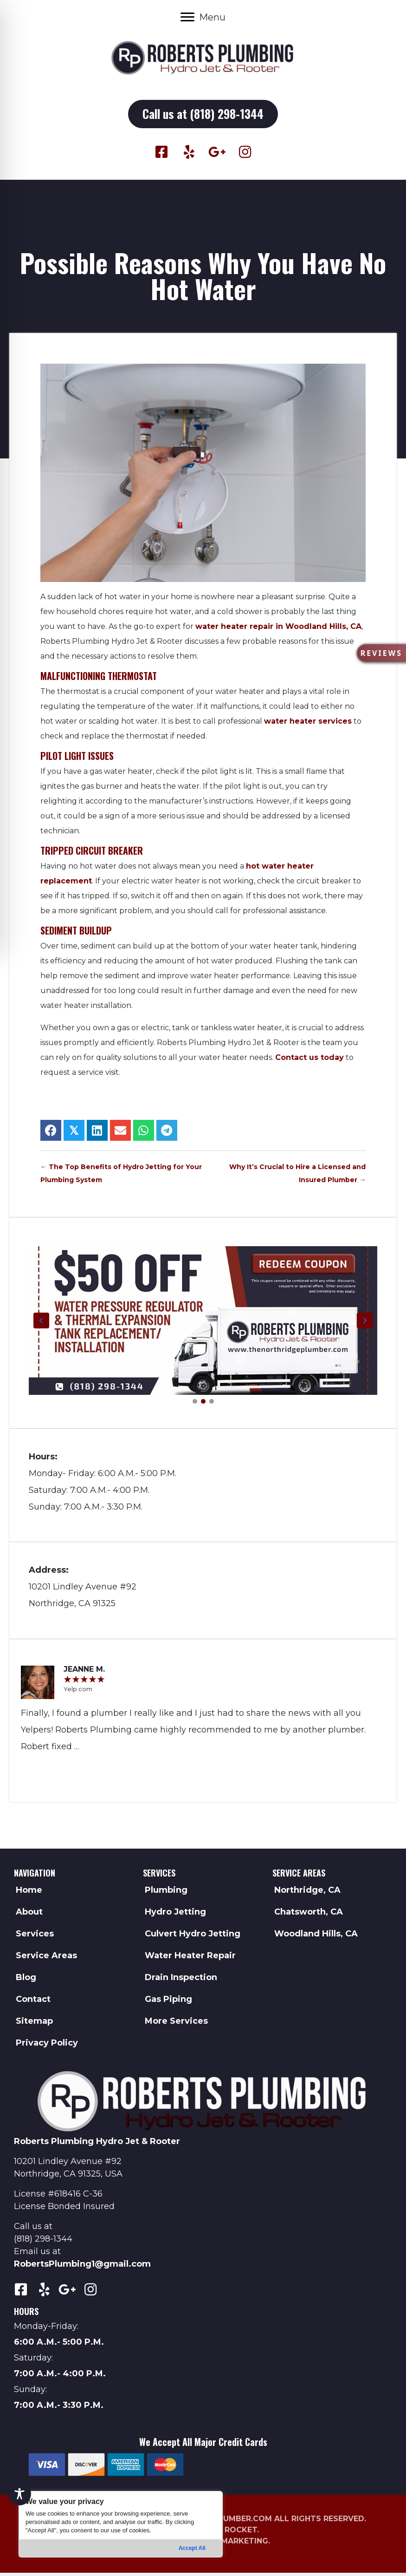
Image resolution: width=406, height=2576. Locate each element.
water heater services (308, 724)
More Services (176, 2024)
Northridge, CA (307, 1893)
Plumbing (166, 1893)
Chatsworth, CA (308, 1915)
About (29, 1915)
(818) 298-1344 (43, 2242)
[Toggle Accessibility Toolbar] (19, 2493)
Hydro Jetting (175, 1915)
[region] (121, 2524)
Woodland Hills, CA (316, 1937)
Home (29, 1893)
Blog (26, 1980)
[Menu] (203, 17)
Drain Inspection (181, 1980)
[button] (203, 115)
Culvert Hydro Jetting (192, 1937)
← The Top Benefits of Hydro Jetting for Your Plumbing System (121, 1176)
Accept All (192, 2548)
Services (35, 1937)
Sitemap (34, 2024)
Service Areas (46, 1959)
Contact (33, 2002)
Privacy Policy (47, 2046)
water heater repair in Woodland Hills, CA (278, 629)
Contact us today (309, 1060)
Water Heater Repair (190, 1959)
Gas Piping (168, 2002)
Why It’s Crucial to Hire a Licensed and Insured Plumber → (297, 1176)
